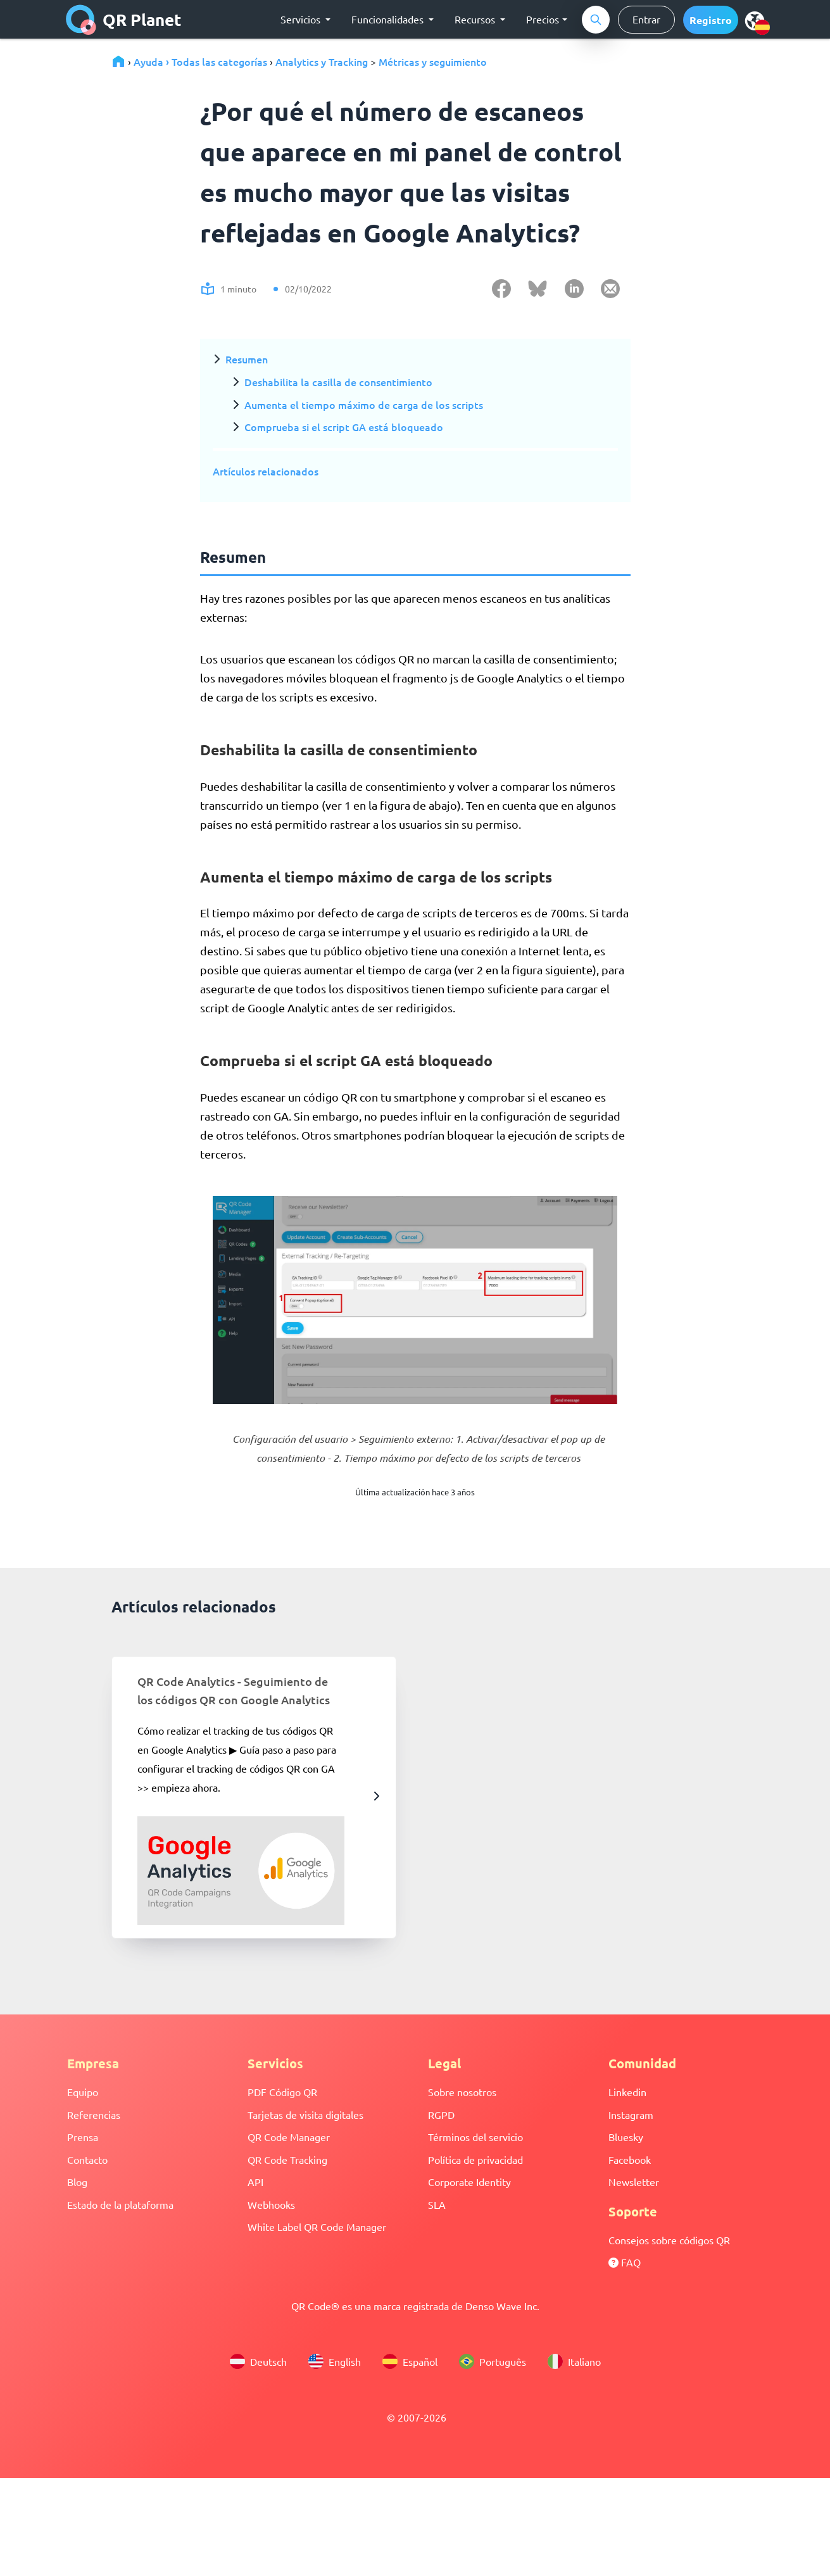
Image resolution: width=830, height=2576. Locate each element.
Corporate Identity (469, 2181)
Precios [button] (542, 19)
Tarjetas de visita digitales (305, 2114)
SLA (437, 2204)
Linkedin (627, 2091)
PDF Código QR (282, 2091)
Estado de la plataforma (120, 2204)
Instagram (630, 2114)
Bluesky (625, 2136)
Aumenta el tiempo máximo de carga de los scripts (363, 405)
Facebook (629, 2159)
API (255, 2181)
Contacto (87, 2159)
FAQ (624, 2262)
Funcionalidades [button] (388, 19)
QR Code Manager (289, 2136)
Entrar (646, 19)
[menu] (755, 20)
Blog (77, 2181)
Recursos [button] (476, 19)
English (334, 2361)
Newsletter (633, 2181)
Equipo (82, 2091)
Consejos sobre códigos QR (669, 2240)
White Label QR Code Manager (317, 2226)
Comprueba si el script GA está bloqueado (343, 427)
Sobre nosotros (462, 2091)
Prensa (82, 2136)
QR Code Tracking (287, 2159)
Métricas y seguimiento (433, 61)
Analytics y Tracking (321, 61)
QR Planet (124, 19)
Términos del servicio (475, 2136)
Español (409, 2361)
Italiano (574, 2361)
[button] (710, 20)
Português (492, 2361)
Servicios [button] (301, 19)
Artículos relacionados (265, 471)
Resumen (246, 359)
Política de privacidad (475, 2159)
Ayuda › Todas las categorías (200, 61)
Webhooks (271, 2204)
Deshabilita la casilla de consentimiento (338, 382)
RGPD (441, 2114)
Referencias (93, 2114)
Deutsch (258, 2361)
